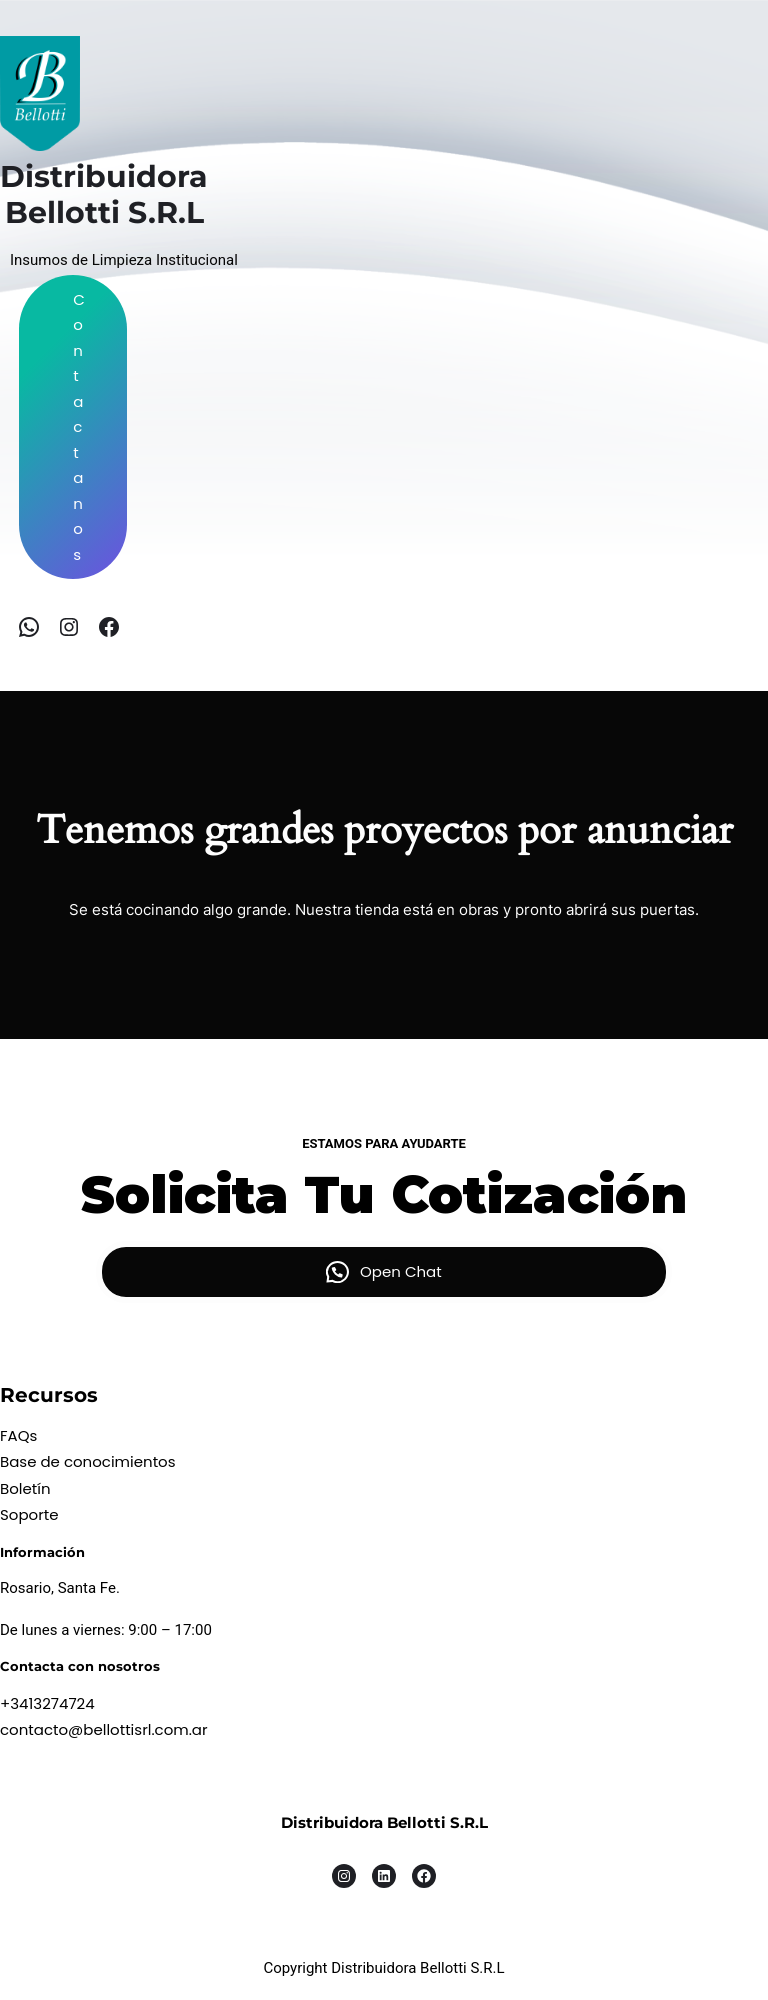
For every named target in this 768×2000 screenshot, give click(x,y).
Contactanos (79, 427)
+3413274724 (47, 1703)
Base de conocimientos (88, 1461)
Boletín (25, 1488)
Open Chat (401, 1271)
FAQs (18, 1435)
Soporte (29, 1514)
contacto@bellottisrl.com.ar (104, 1729)
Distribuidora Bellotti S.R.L (384, 1822)
